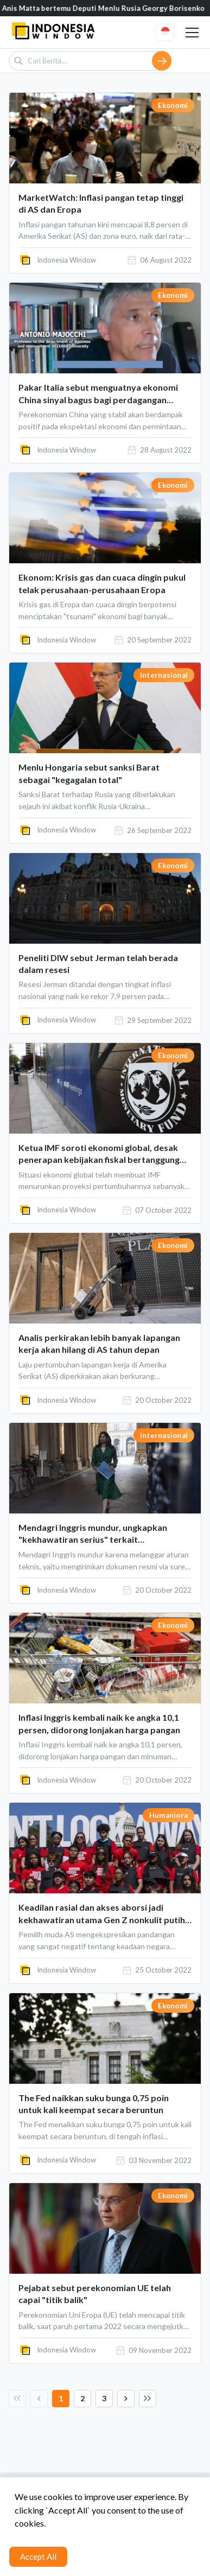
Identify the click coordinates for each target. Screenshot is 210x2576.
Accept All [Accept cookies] (38, 2556)
